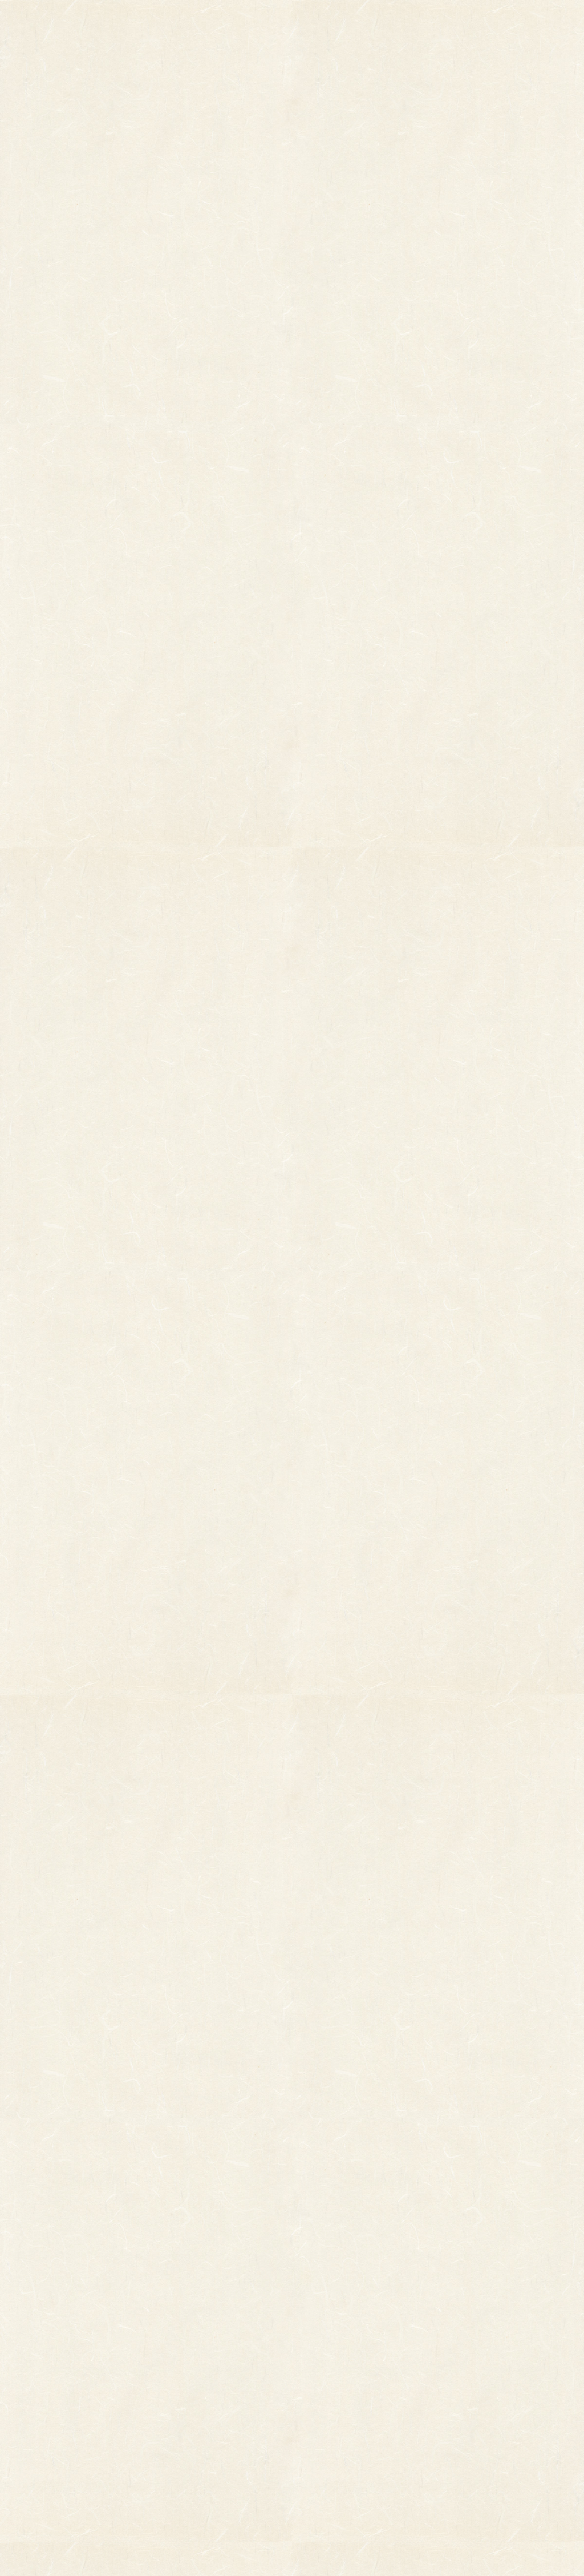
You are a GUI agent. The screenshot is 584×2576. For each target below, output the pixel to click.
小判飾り (177, 2343)
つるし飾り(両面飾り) (198, 2407)
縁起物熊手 (25, 2362)
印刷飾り (177, 2359)
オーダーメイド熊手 (76, 2375)
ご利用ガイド (459, 22)
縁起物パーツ (140, 2366)
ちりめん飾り (184, 2439)
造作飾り (177, 2455)
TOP (125, 22)
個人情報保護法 (400, 2371)
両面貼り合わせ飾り (195, 2423)
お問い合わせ (542, 22)
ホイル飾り (180, 2375)
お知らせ (375, 22)
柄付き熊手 (61, 2343)
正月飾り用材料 (188, 2391)
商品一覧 (201, 22)
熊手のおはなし (292, 22)
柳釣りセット (65, 2418)
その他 (54, 2359)
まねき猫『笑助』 (73, 2434)
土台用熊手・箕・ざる (199, 2471)
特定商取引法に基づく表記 (375, 2394)
